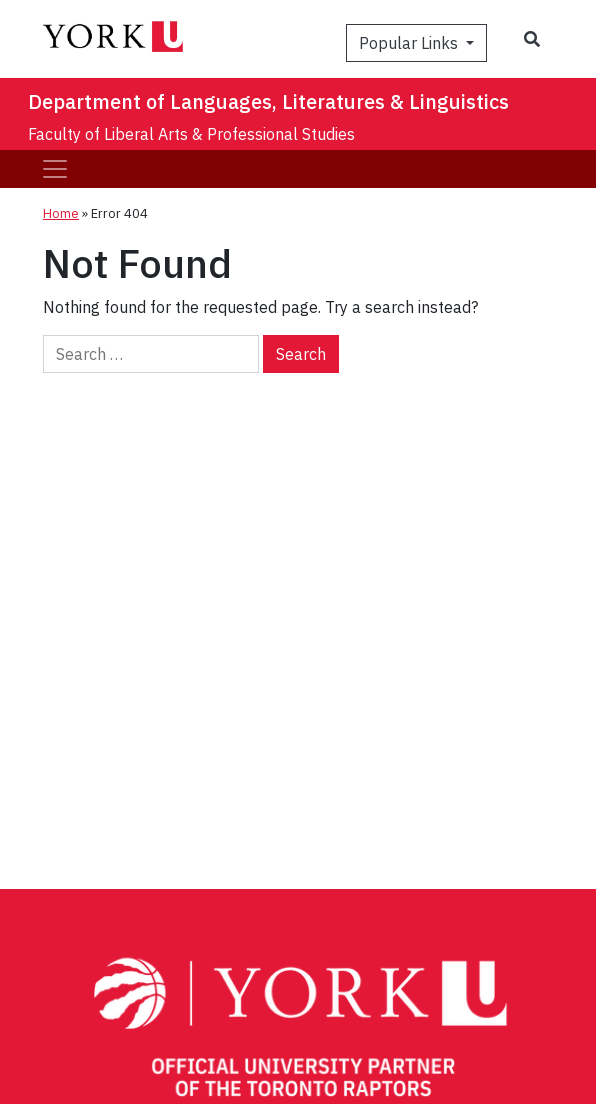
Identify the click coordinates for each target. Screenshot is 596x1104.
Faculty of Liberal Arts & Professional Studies (191, 134)
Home (61, 213)
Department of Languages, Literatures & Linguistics (268, 101)
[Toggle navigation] (55, 169)
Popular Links (410, 43)
